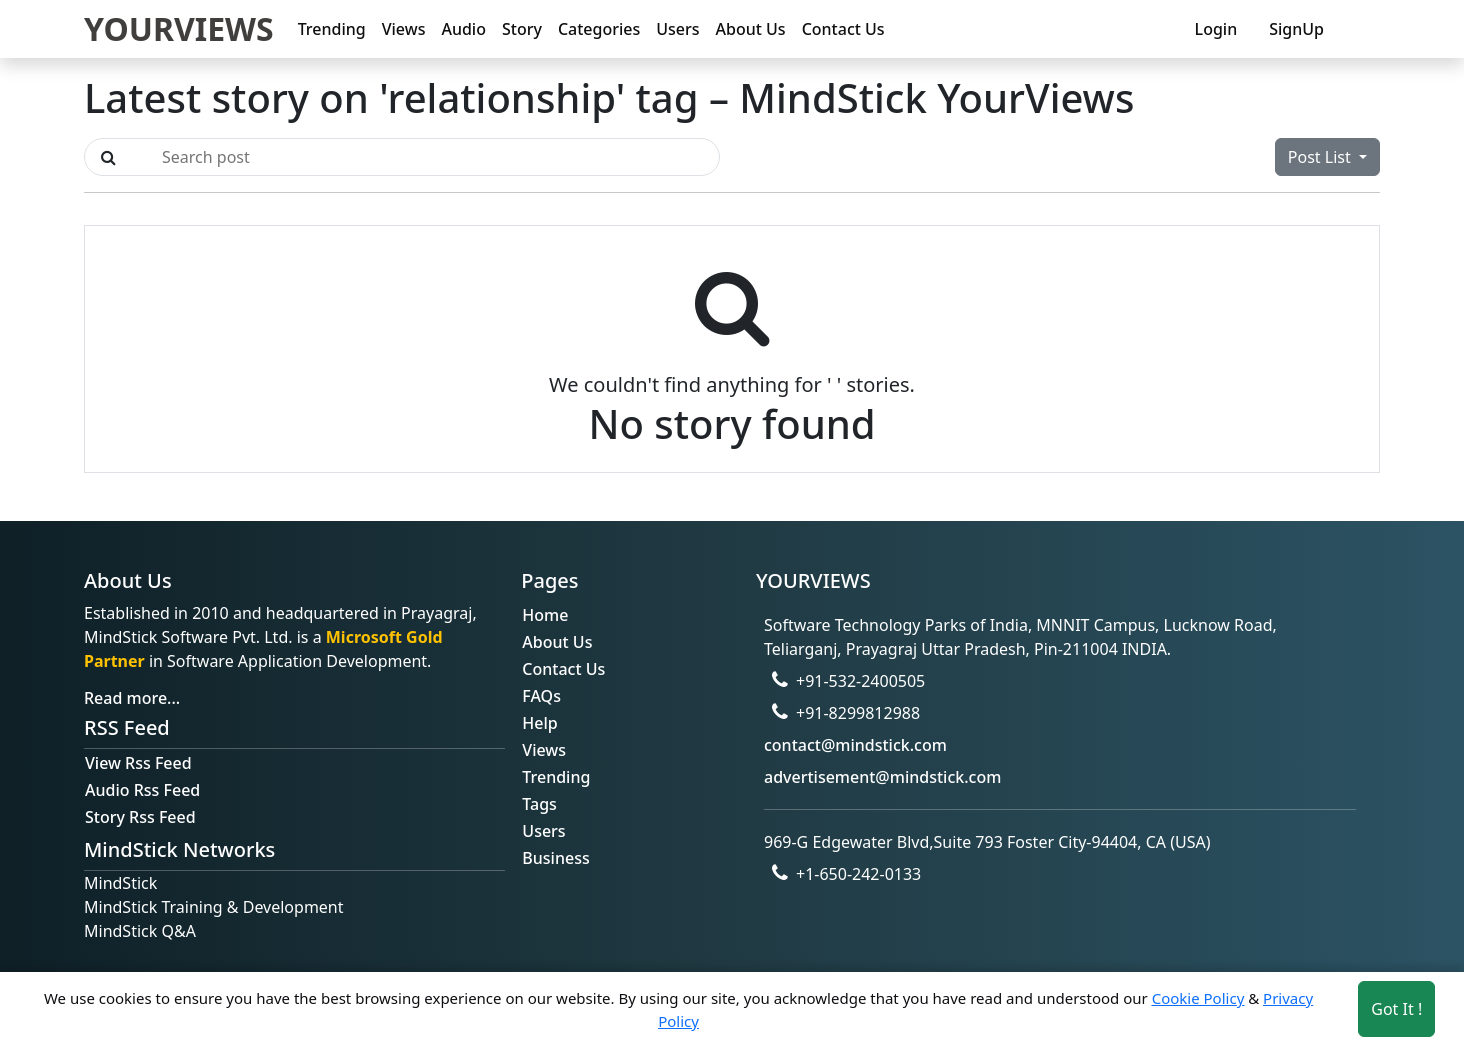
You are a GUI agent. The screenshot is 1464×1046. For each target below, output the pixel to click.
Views (404, 29)
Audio (463, 29)
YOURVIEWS (179, 28)
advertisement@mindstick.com (882, 777)
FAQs (541, 696)
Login (1216, 29)
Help (539, 723)
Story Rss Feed (140, 817)
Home (545, 615)
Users (677, 29)
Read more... (132, 698)
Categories (599, 29)
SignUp (1296, 29)
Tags (539, 804)
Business (555, 858)
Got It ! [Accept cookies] (1396, 1009)
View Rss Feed (138, 763)
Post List (1321, 157)
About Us (751, 29)
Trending (332, 29)
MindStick (120, 883)
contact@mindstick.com (855, 745)
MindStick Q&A (140, 931)
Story (522, 29)
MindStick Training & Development (214, 907)
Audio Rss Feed (142, 790)
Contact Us (843, 29)
